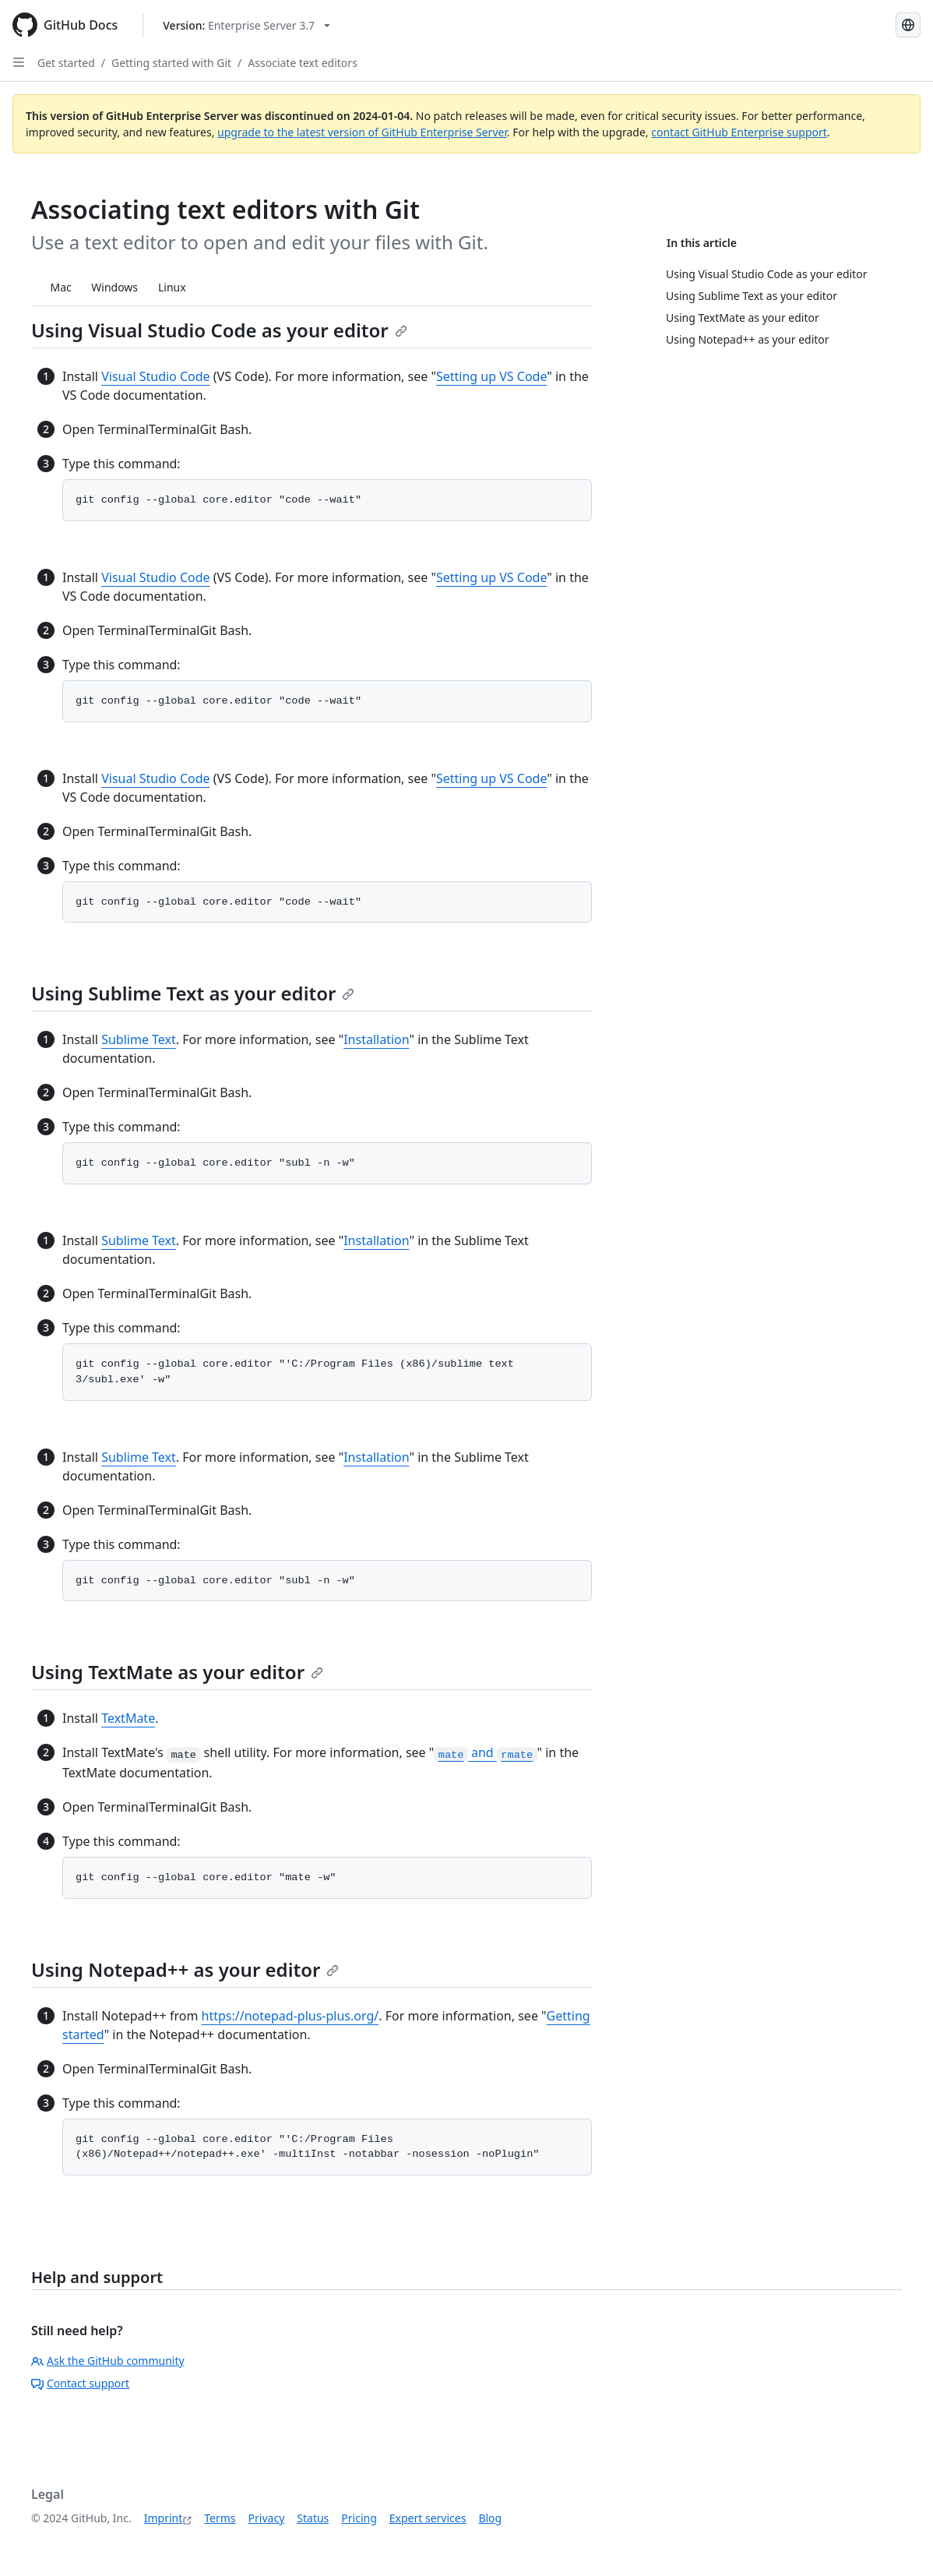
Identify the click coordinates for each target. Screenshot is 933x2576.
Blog (490, 2518)
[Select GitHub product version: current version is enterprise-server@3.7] (246, 25)
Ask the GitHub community (108, 2360)
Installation (376, 1039)
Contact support (80, 2383)
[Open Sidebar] (18, 62)
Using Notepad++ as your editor (185, 1969)
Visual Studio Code (155, 376)
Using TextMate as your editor (177, 1672)
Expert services (427, 2518)
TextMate (128, 1718)
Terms (219, 2518)
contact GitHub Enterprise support (739, 132)
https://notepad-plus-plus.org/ (290, 2015)
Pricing (358, 2518)
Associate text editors (302, 62)
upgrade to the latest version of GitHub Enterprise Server (362, 132)
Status (313, 2518)
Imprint (163, 2518)
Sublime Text (138, 1039)
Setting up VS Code (491, 376)
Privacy (266, 2518)
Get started (66, 62)
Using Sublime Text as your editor (192, 993)
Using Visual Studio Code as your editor (219, 330)
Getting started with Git (171, 62)
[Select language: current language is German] (908, 24)
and (485, 1752)
